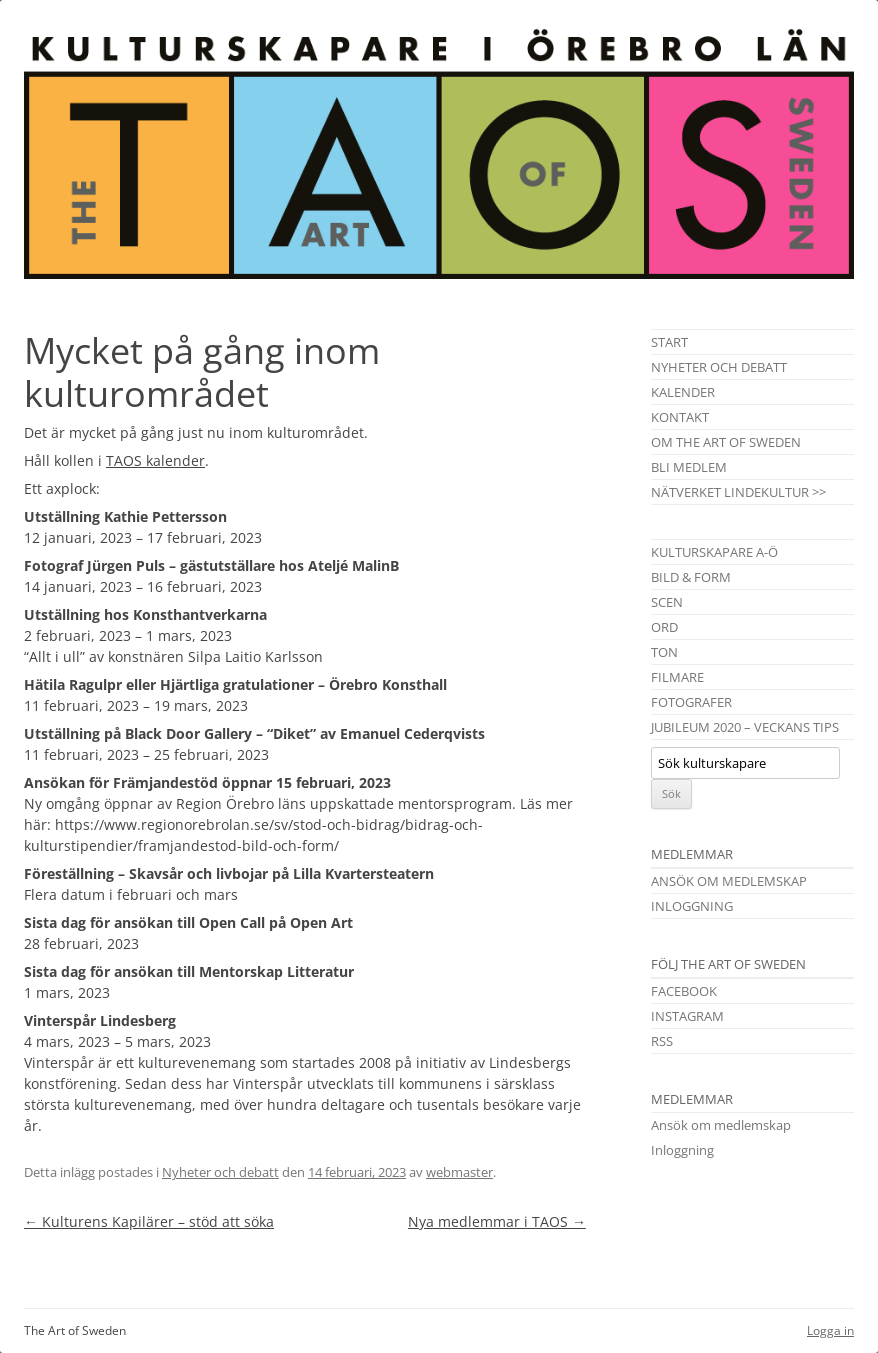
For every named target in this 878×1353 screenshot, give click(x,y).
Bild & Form (691, 577)
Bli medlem (689, 467)
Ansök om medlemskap (729, 881)
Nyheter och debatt (220, 1172)
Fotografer (691, 702)
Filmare (677, 677)
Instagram (687, 1016)
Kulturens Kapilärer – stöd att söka (149, 1221)
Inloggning (692, 906)
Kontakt (680, 417)
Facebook (684, 991)
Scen (667, 602)
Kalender (683, 392)
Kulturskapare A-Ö (714, 552)
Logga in (830, 1330)
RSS (662, 1041)
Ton (664, 652)
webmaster (459, 1172)
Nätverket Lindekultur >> (738, 492)
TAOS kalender (155, 460)
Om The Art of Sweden (726, 442)
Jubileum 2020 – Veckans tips (745, 727)
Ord (664, 627)
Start (669, 342)
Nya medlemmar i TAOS (497, 1221)
